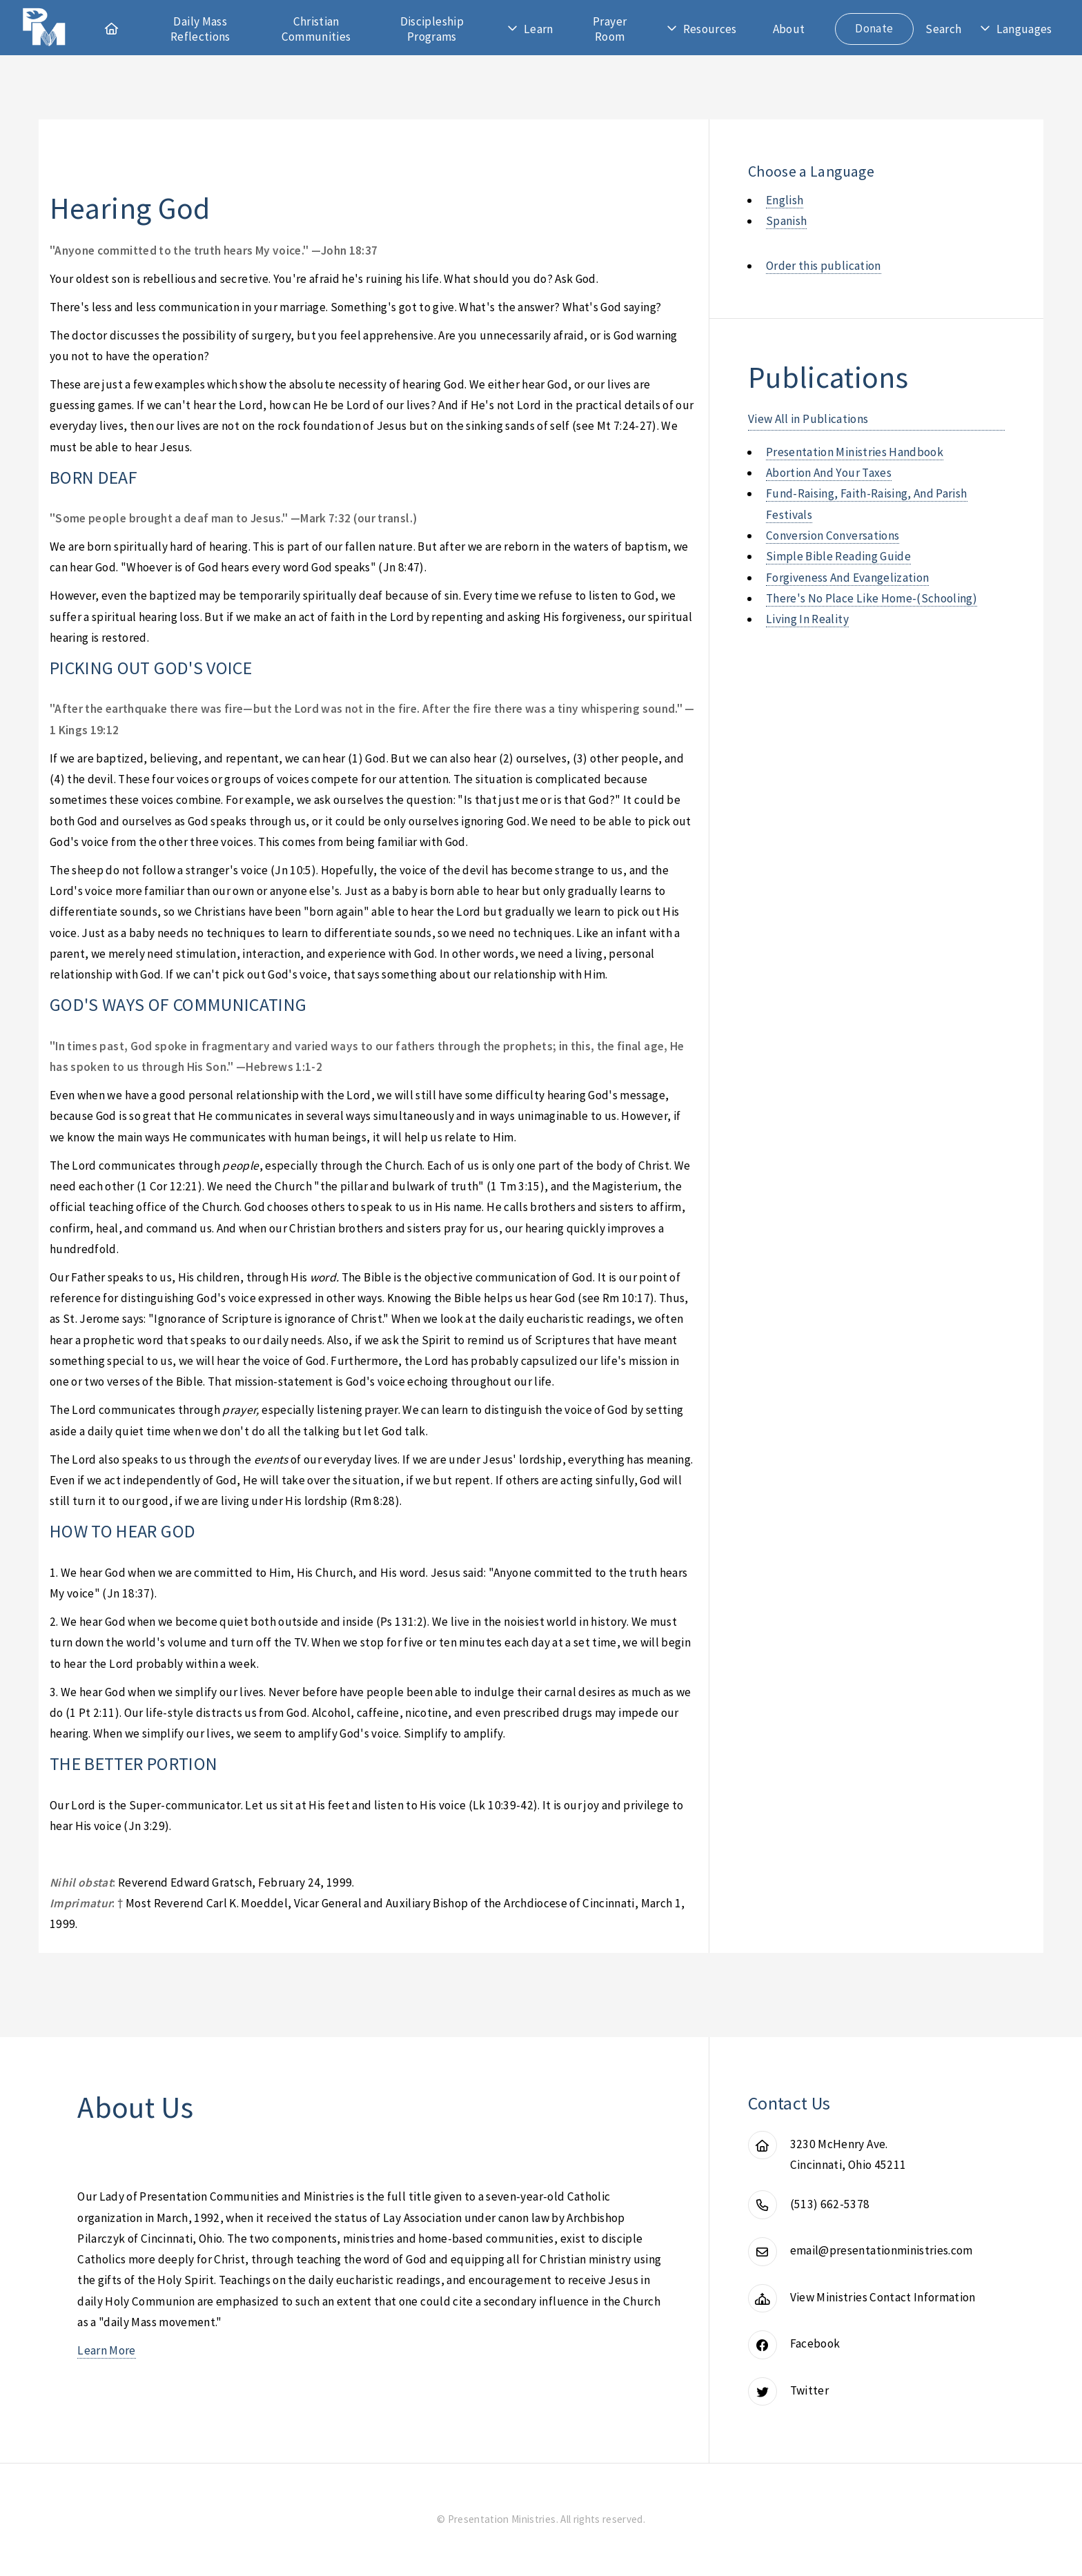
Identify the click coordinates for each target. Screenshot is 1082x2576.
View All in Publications (808, 418)
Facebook (815, 2343)
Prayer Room (610, 29)
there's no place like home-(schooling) (871, 598)
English (784, 200)
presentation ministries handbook (854, 452)
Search (943, 29)
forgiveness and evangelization (847, 577)
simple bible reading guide (838, 556)
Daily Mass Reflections (200, 29)
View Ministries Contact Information (883, 2297)
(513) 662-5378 (830, 2204)
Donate (874, 28)
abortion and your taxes (829, 472)
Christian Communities (316, 29)
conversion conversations (832, 535)
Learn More (106, 2350)
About (789, 29)
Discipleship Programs (432, 29)
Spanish (786, 220)
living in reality (807, 619)
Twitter (809, 2390)
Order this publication (823, 265)
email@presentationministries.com (881, 2250)
